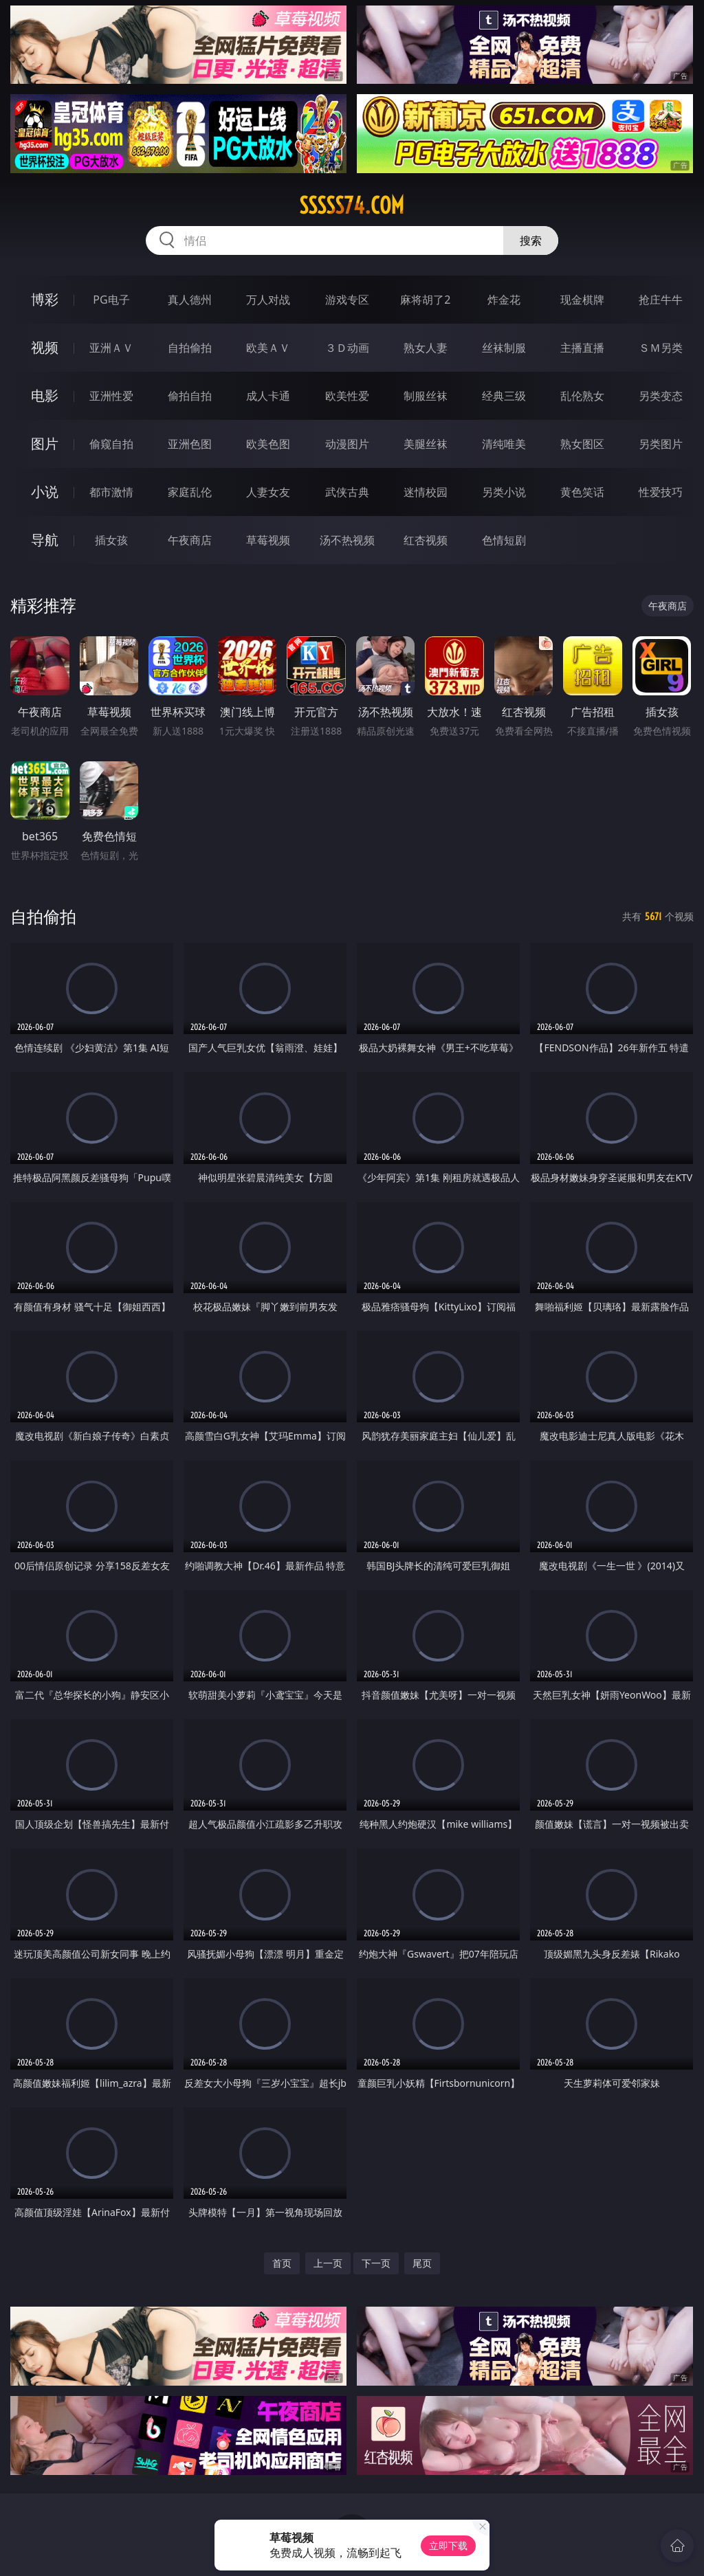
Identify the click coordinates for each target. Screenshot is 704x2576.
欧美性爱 (347, 395)
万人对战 (268, 299)
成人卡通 (268, 395)
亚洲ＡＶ (111, 347)
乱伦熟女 (582, 395)
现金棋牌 (582, 299)
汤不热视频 (347, 540)
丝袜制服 (504, 347)
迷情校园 (426, 492)
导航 (44, 539)
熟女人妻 (426, 347)
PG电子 (111, 299)
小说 (44, 491)
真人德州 (190, 299)
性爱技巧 (661, 492)
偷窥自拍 (111, 443)
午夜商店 (190, 540)
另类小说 (504, 492)
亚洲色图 (190, 443)
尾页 (422, 2263)
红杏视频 (426, 540)
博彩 (44, 299)
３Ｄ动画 (347, 347)
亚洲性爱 (111, 395)
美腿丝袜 (426, 443)
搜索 (531, 240)
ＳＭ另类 (661, 347)
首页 (282, 2263)
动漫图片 (347, 443)
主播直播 (582, 347)
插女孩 (111, 540)
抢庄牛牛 (661, 299)
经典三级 (504, 395)
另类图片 (661, 443)
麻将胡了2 (425, 299)
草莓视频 (268, 540)
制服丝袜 (426, 395)
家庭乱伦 (190, 492)
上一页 (328, 2263)
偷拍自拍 (190, 395)
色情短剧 (504, 540)
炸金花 (503, 299)
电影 (44, 395)
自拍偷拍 (190, 347)
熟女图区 (582, 443)
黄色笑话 (582, 492)
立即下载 (448, 2545)
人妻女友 (268, 492)
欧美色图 (268, 443)
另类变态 (661, 395)
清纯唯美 (504, 443)
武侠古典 (347, 492)
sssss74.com (351, 205)
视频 (44, 347)
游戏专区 (347, 299)
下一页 (376, 2263)
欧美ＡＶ (268, 347)
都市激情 (111, 492)
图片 (44, 443)
